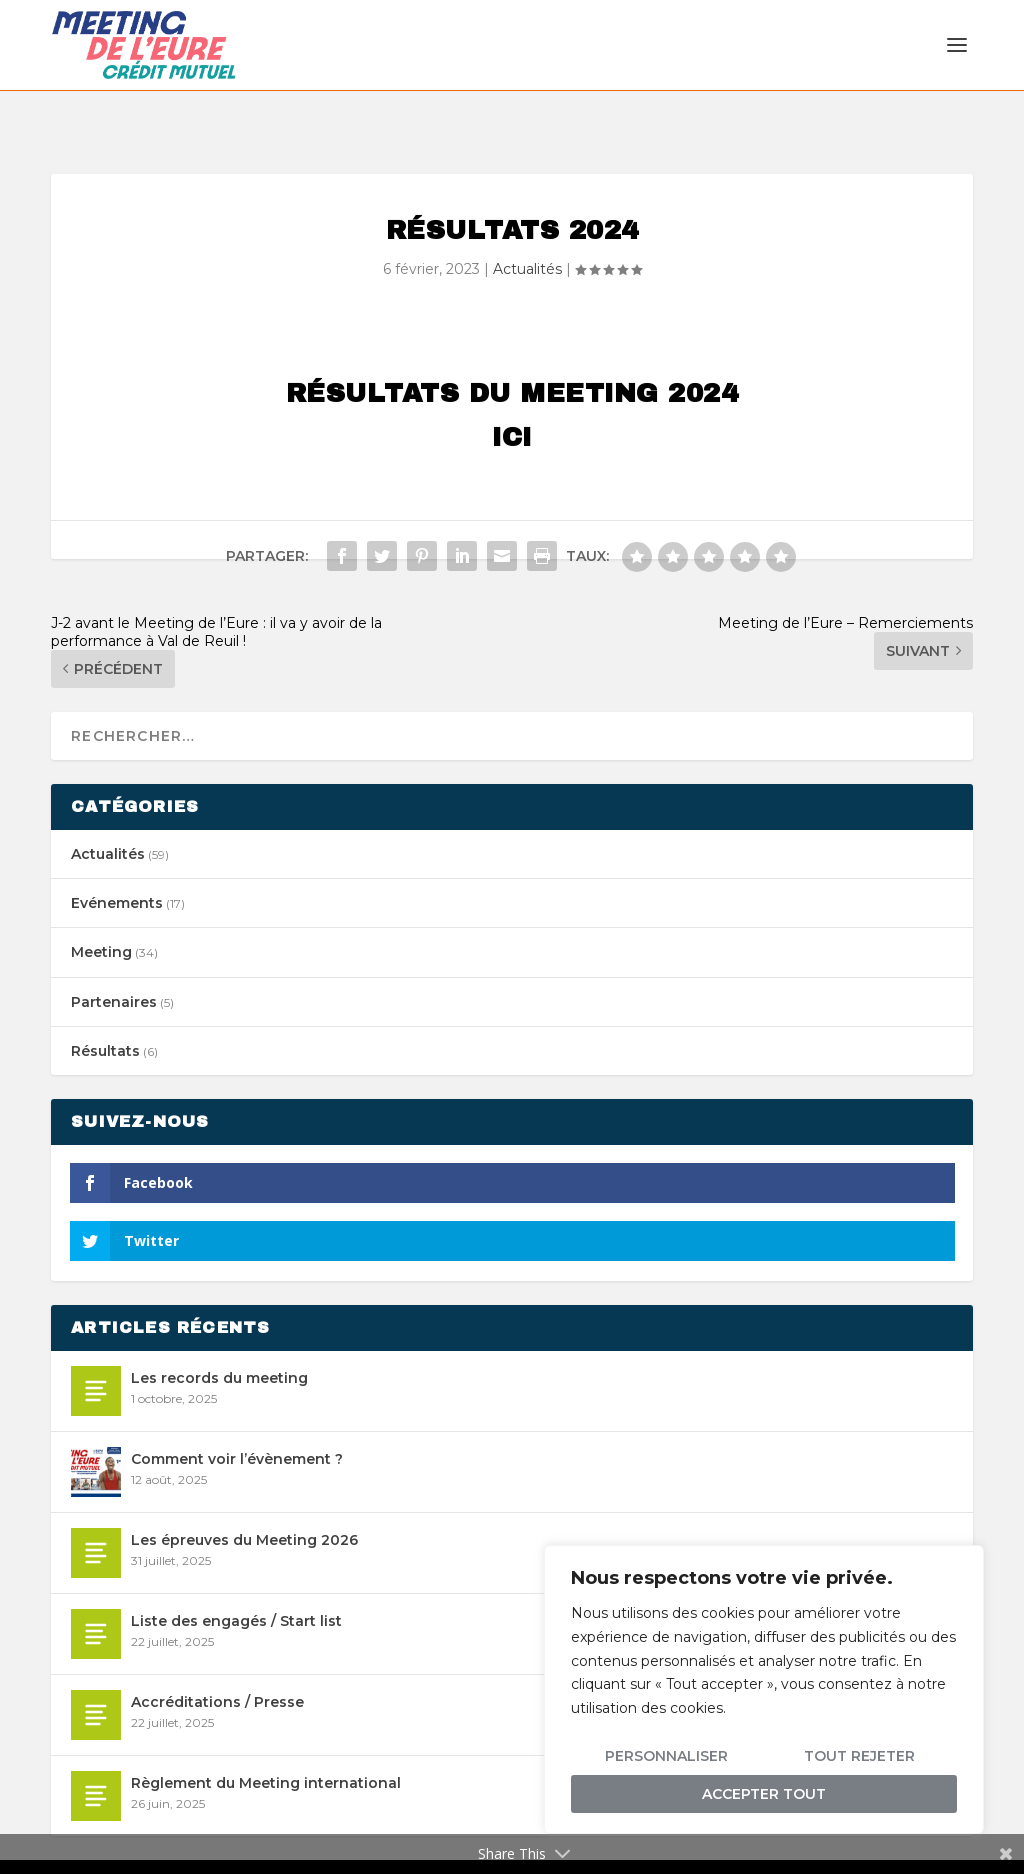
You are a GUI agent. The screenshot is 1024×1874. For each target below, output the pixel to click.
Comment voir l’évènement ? (237, 1416)
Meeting (101, 909)
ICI (512, 394)
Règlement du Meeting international (266, 1740)
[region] (764, 1689)
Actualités (527, 226)
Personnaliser (666, 1756)
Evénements (117, 860)
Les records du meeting (219, 1335)
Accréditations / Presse (217, 1659)
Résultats (105, 1008)
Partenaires (114, 958)
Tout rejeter (859, 1756)
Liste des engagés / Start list (236, 1578)
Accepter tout (764, 1794)
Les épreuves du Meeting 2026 (244, 1497)
